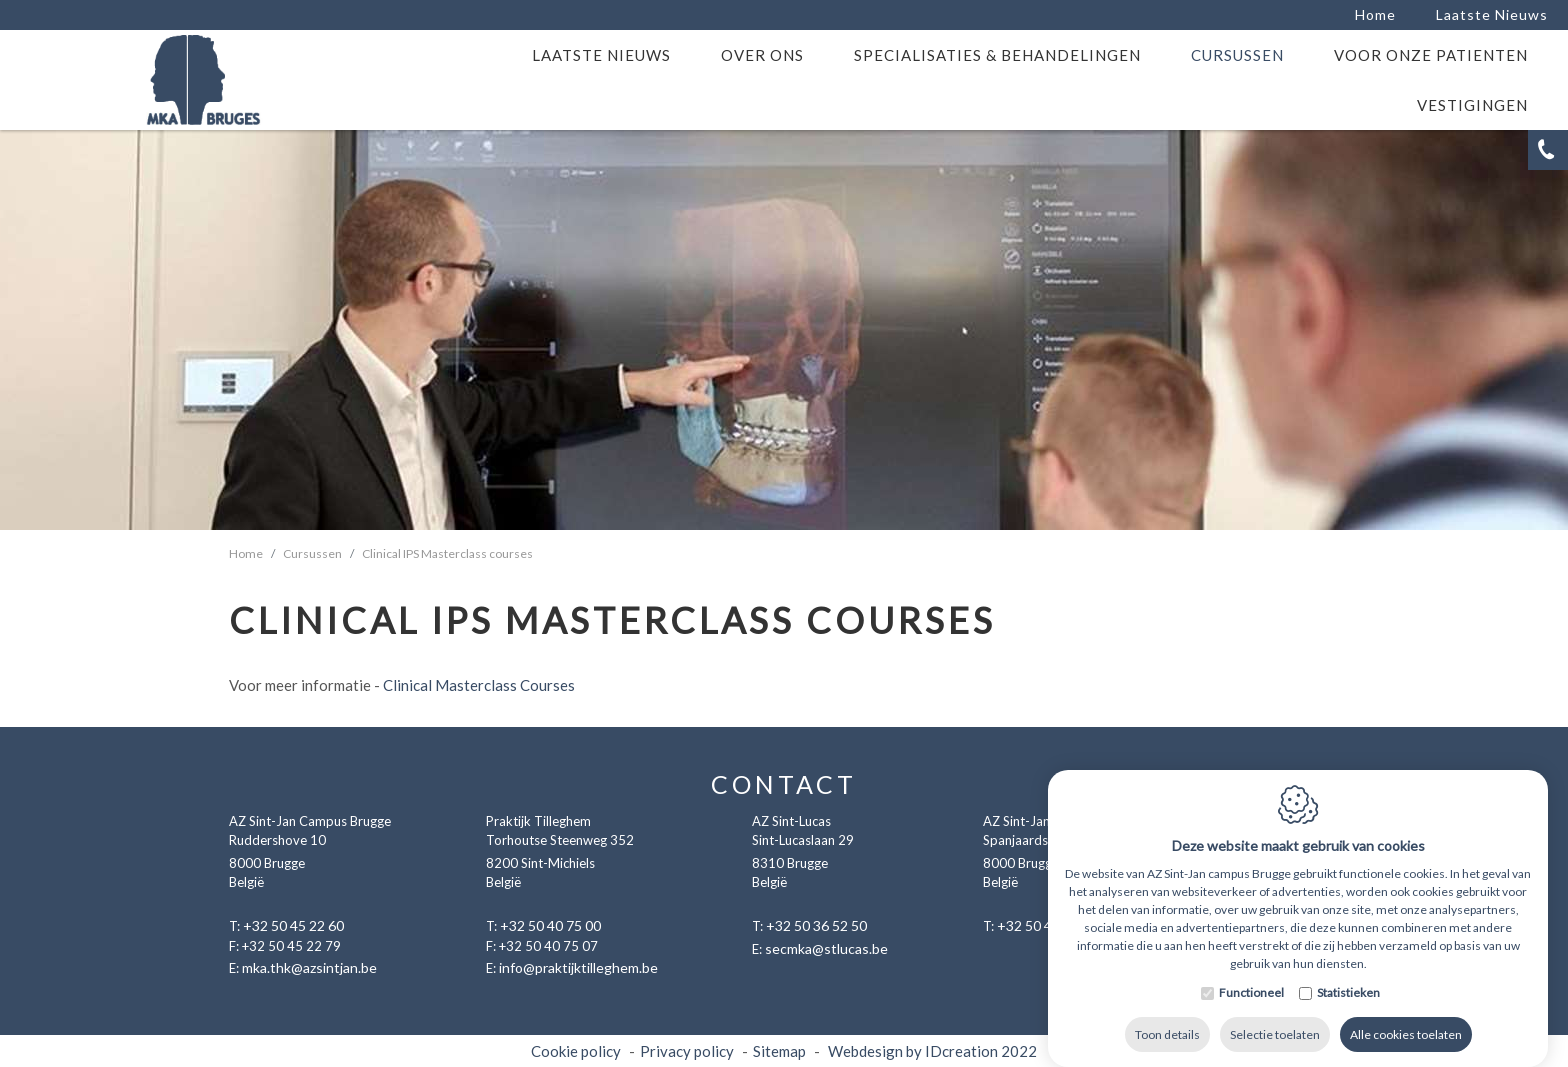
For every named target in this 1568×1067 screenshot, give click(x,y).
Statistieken (1348, 999)
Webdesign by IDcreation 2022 (932, 1051)
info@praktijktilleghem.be (578, 967)
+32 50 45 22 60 (293, 925)
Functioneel (1251, 999)
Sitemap (779, 1051)
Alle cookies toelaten (1406, 1041)
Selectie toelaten (1275, 1041)
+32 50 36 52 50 (816, 925)
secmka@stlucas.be (826, 948)
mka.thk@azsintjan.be (309, 967)
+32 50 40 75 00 (550, 925)
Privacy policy (687, 1051)
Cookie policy (576, 1051)
